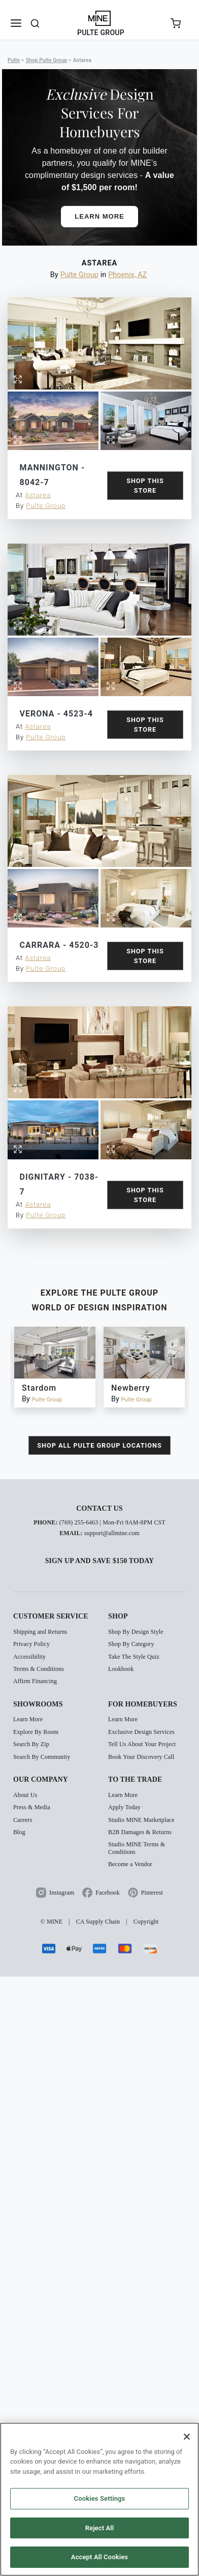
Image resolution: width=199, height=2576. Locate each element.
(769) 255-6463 (78, 1551)
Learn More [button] (99, 216)
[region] (99, 2499)
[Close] (187, 2436)
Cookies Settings (99, 2498)
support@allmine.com (112, 1562)
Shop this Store (145, 485)
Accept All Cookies (99, 2557)
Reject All (99, 2528)
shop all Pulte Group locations (99, 1475)
